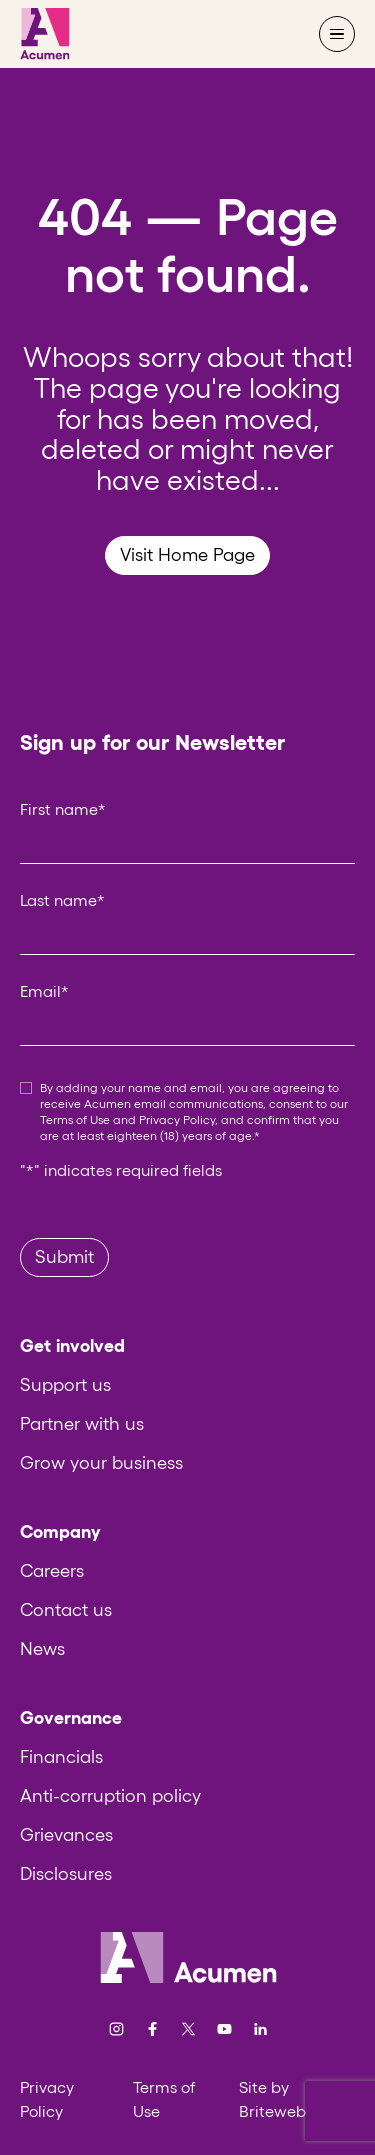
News (42, 1649)
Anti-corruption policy (110, 1796)
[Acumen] (45, 34)
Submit (64, 1257)
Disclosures (66, 1874)
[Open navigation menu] (337, 34)
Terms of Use (75, 1119)
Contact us (66, 1610)
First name (63, 809)
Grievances (66, 1835)
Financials (61, 1757)
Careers (52, 1571)
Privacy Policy (177, 1119)
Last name (62, 900)
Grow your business (101, 1463)
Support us (65, 1385)
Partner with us (82, 1424)
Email (44, 991)
